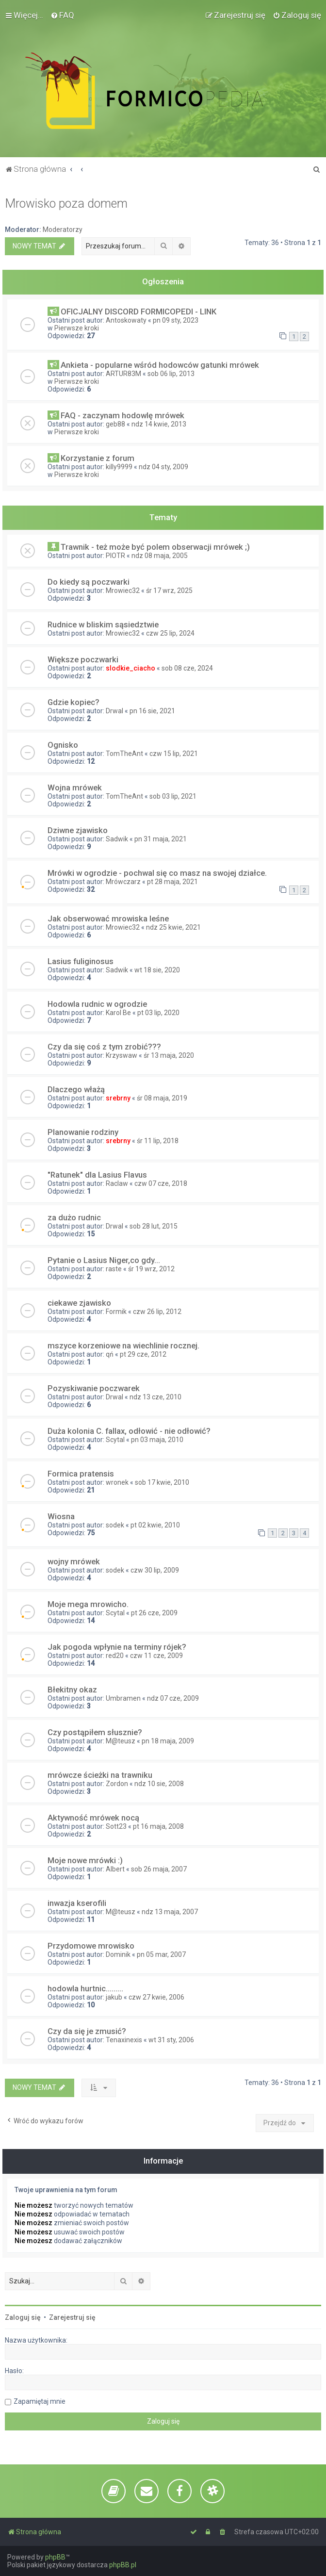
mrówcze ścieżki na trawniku (100, 1775)
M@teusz (120, 1741)
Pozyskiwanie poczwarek (94, 1388)
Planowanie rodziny (83, 1132)
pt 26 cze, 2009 (154, 1613)
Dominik (118, 1954)
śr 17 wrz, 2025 (169, 590)
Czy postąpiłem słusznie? (95, 1732)
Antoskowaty (126, 320)
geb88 (115, 424)
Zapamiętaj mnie (39, 2401)
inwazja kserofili (77, 1903)
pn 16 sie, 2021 (152, 711)
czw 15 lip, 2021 (173, 753)
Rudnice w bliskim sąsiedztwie (103, 624)
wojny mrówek (74, 1561)
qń (110, 1354)
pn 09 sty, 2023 (175, 320)
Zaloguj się (23, 2317)
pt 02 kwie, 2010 (155, 1525)
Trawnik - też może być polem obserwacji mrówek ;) (155, 547)
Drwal (114, 711)
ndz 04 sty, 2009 (163, 467)
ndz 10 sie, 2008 (159, 1784)
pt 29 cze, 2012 (143, 1354)
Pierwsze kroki (76, 328)
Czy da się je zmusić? (87, 2031)
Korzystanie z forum (97, 458)
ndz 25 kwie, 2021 (173, 927)
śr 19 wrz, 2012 (151, 1269)
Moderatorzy (62, 229)
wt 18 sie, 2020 (157, 970)
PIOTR (115, 555)
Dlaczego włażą (76, 1089)
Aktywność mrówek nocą (93, 1817)
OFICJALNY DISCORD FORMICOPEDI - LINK (138, 311)
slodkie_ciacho (130, 668)
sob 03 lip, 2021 (172, 796)
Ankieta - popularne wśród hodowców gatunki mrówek (160, 365)
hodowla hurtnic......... (85, 1988)
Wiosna (61, 1516)
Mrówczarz (123, 882)
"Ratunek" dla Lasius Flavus (97, 1175)
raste (114, 1269)
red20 (115, 1655)
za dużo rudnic (74, 1217)
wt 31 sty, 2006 (171, 2040)
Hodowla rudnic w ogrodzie (97, 1004)
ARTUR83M (123, 373)
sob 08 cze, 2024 (187, 668)
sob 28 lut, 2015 (154, 1226)
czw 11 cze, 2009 (156, 1655)
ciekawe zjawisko (79, 1303)
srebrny (118, 1098)
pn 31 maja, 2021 (160, 839)
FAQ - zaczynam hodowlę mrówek (122, 415)
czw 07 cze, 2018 (160, 1183)
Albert (115, 1869)
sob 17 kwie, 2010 (162, 1482)
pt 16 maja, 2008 (158, 1826)
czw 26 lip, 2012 (157, 1311)
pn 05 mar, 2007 (161, 1954)
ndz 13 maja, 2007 (170, 1912)
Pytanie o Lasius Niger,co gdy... (104, 1260)
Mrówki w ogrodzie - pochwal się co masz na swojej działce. (157, 873)
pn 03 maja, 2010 (157, 1440)
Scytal (115, 1440)
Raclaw (117, 1183)
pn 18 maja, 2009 (168, 1741)
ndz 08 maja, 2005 (159, 555)
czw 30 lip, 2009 (154, 1570)
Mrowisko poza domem (66, 204)
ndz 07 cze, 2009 (173, 1698)
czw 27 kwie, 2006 (156, 1997)
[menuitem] (62, 15)
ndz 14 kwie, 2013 (158, 424)
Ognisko (63, 745)
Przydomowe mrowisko (91, 1946)
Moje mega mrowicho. (88, 1604)
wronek (117, 1482)
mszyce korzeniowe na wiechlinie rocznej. (123, 1345)
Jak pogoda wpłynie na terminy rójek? (117, 1647)
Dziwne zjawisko (78, 830)
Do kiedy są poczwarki (89, 582)
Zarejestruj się (72, 2317)
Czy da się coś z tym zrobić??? (104, 1046)
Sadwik (117, 839)
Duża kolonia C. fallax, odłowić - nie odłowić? (129, 1431)
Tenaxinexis (124, 2040)
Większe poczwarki (83, 659)
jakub (114, 1997)
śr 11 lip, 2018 (158, 1141)
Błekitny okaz (72, 1689)
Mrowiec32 (123, 590)
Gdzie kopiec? (73, 702)
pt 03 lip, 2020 (158, 1013)
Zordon (117, 1784)
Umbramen (123, 1698)
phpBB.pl (122, 2565)
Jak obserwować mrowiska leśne (108, 918)
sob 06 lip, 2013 (171, 373)
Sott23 (116, 1826)
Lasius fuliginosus (81, 961)
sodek (115, 1525)
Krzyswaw (121, 1055)
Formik (116, 1311)
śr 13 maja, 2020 (169, 1055)
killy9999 (119, 467)
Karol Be (118, 1013)
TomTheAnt (124, 753)
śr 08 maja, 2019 (162, 1098)
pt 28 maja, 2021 (172, 882)
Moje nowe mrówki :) (85, 1860)
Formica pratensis (81, 1473)
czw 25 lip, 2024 (170, 633)
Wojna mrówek (75, 787)
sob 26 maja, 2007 (159, 1869)
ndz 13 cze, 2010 (155, 1397)
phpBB (55, 2557)
